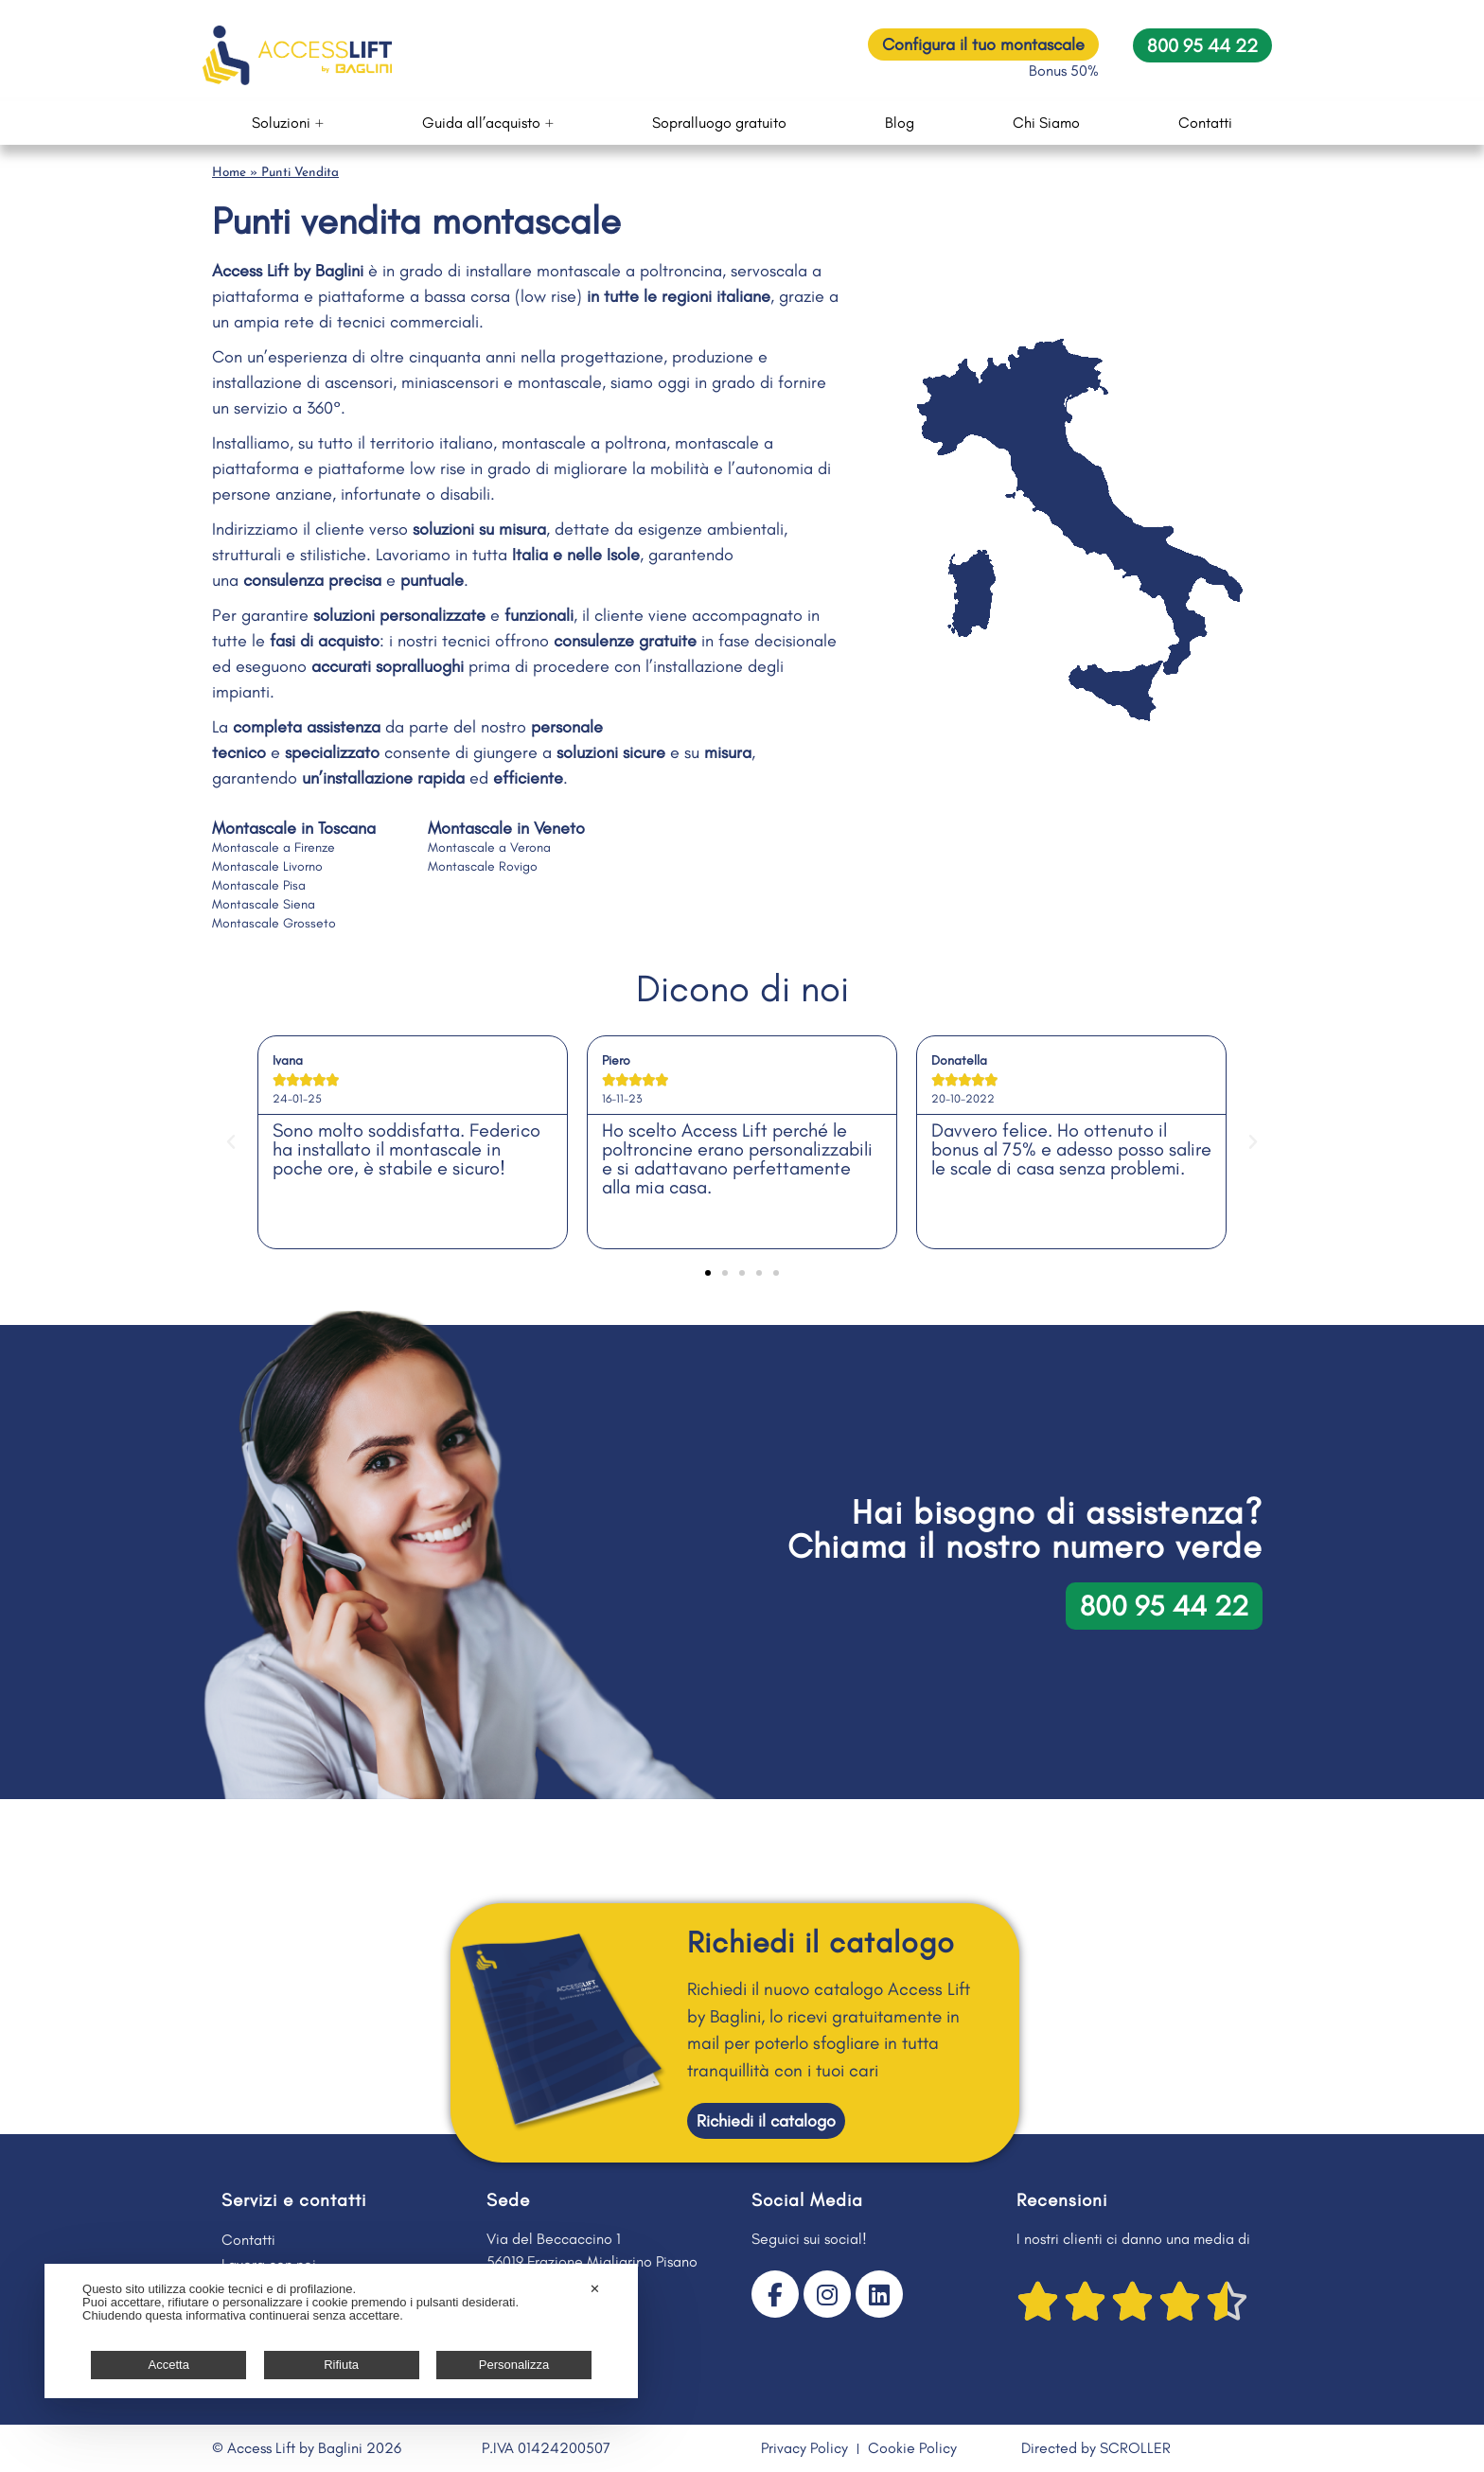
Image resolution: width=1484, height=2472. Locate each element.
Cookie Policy (912, 2448)
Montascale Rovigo (483, 866)
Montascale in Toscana (294, 828)
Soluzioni (288, 123)
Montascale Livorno (267, 866)
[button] (230, 1142)
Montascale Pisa (259, 885)
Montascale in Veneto (506, 828)
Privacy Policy (804, 2448)
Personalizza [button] (514, 2364)
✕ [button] (595, 2289)
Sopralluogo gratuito (719, 123)
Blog (899, 123)
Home (229, 173)
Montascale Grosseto (274, 923)
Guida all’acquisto (488, 123)
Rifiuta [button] (341, 2364)
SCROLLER (1135, 2448)
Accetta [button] (169, 2364)
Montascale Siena (263, 904)
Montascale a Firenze (273, 847)
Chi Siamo (1046, 123)
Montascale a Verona (489, 847)
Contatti (1205, 123)
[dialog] (341, 2331)
